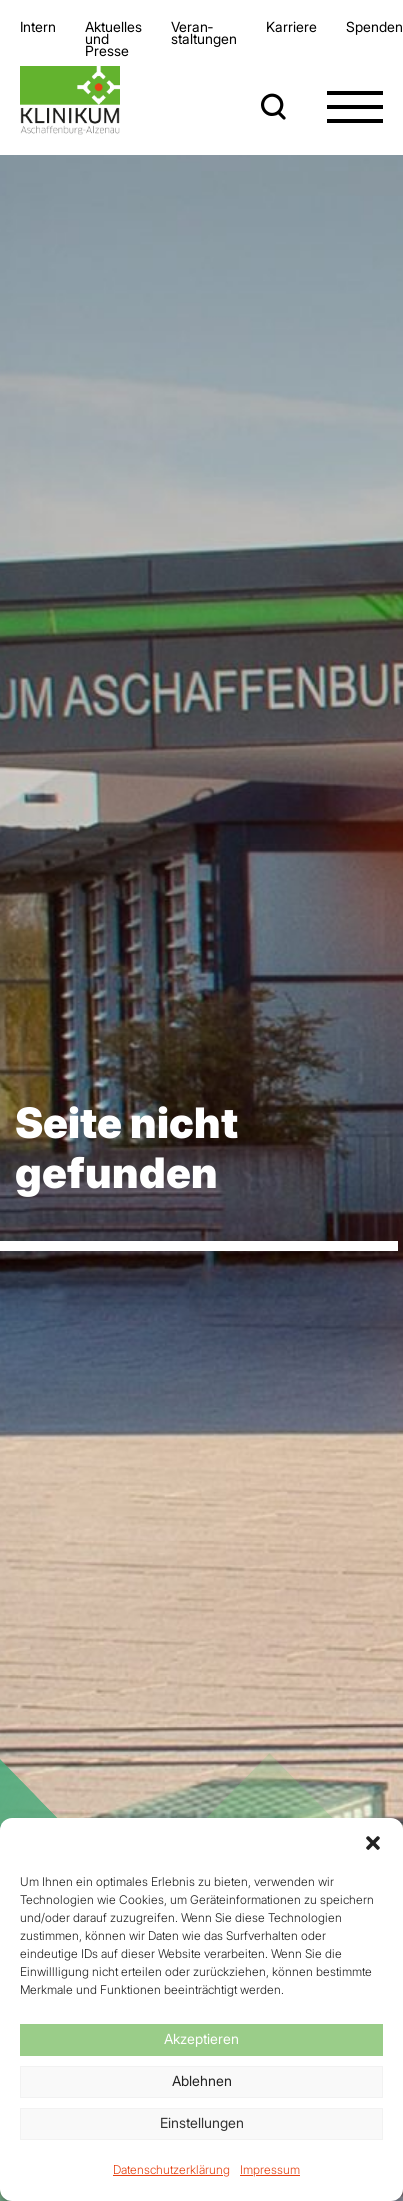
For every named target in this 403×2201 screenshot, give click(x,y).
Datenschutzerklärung (171, 2169)
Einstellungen (202, 2122)
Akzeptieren (201, 2038)
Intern (38, 26)
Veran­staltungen (204, 32)
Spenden (374, 26)
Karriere (291, 26)
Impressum (270, 2169)
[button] (373, 1843)
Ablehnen (202, 2080)
